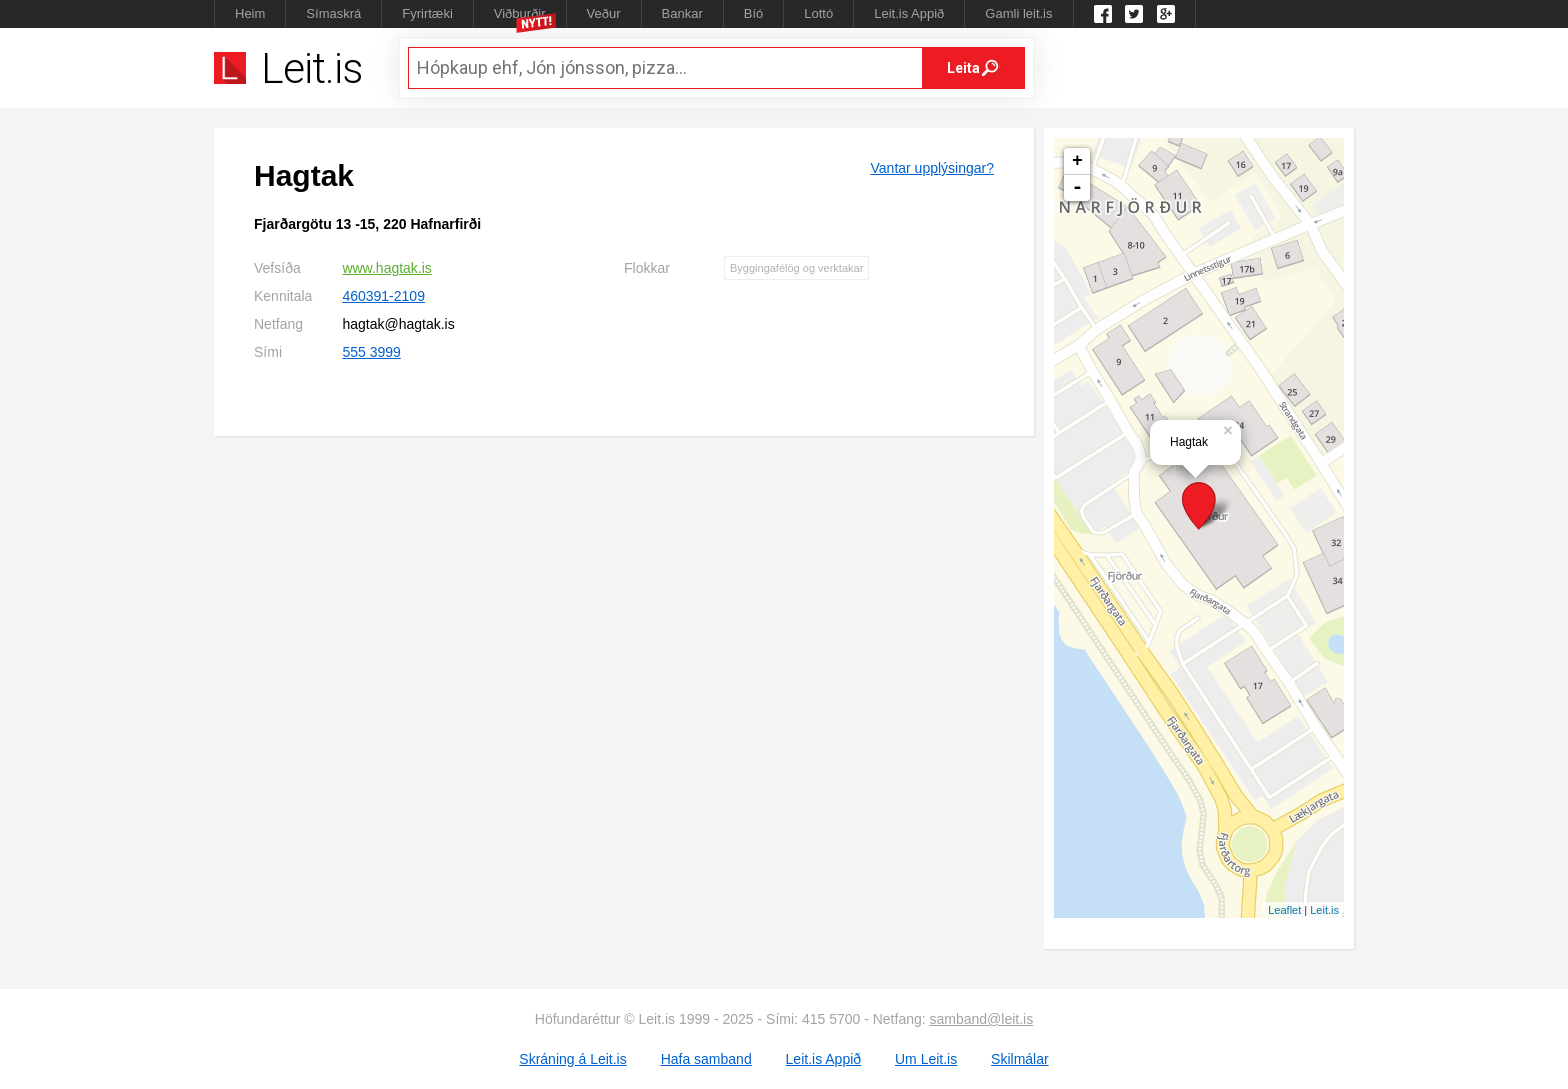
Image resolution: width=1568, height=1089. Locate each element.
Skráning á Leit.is (572, 1059)
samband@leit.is (982, 1019)
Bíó (754, 13)
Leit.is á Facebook (1103, 14)
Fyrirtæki (427, 13)
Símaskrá (333, 13)
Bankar (682, 13)
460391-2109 (383, 296)
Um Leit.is (926, 1059)
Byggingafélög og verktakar (796, 268)
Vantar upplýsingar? (932, 168)
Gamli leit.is (1018, 13)
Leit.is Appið (909, 13)
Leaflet (1284, 910)
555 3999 (371, 352)
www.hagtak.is (386, 268)
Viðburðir (520, 13)
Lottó (818, 13)
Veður (604, 13)
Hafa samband (706, 1059)
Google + (1166, 14)
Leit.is (1324, 910)
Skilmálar (1020, 1059)
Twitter (1134, 14)
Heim (250, 13)
